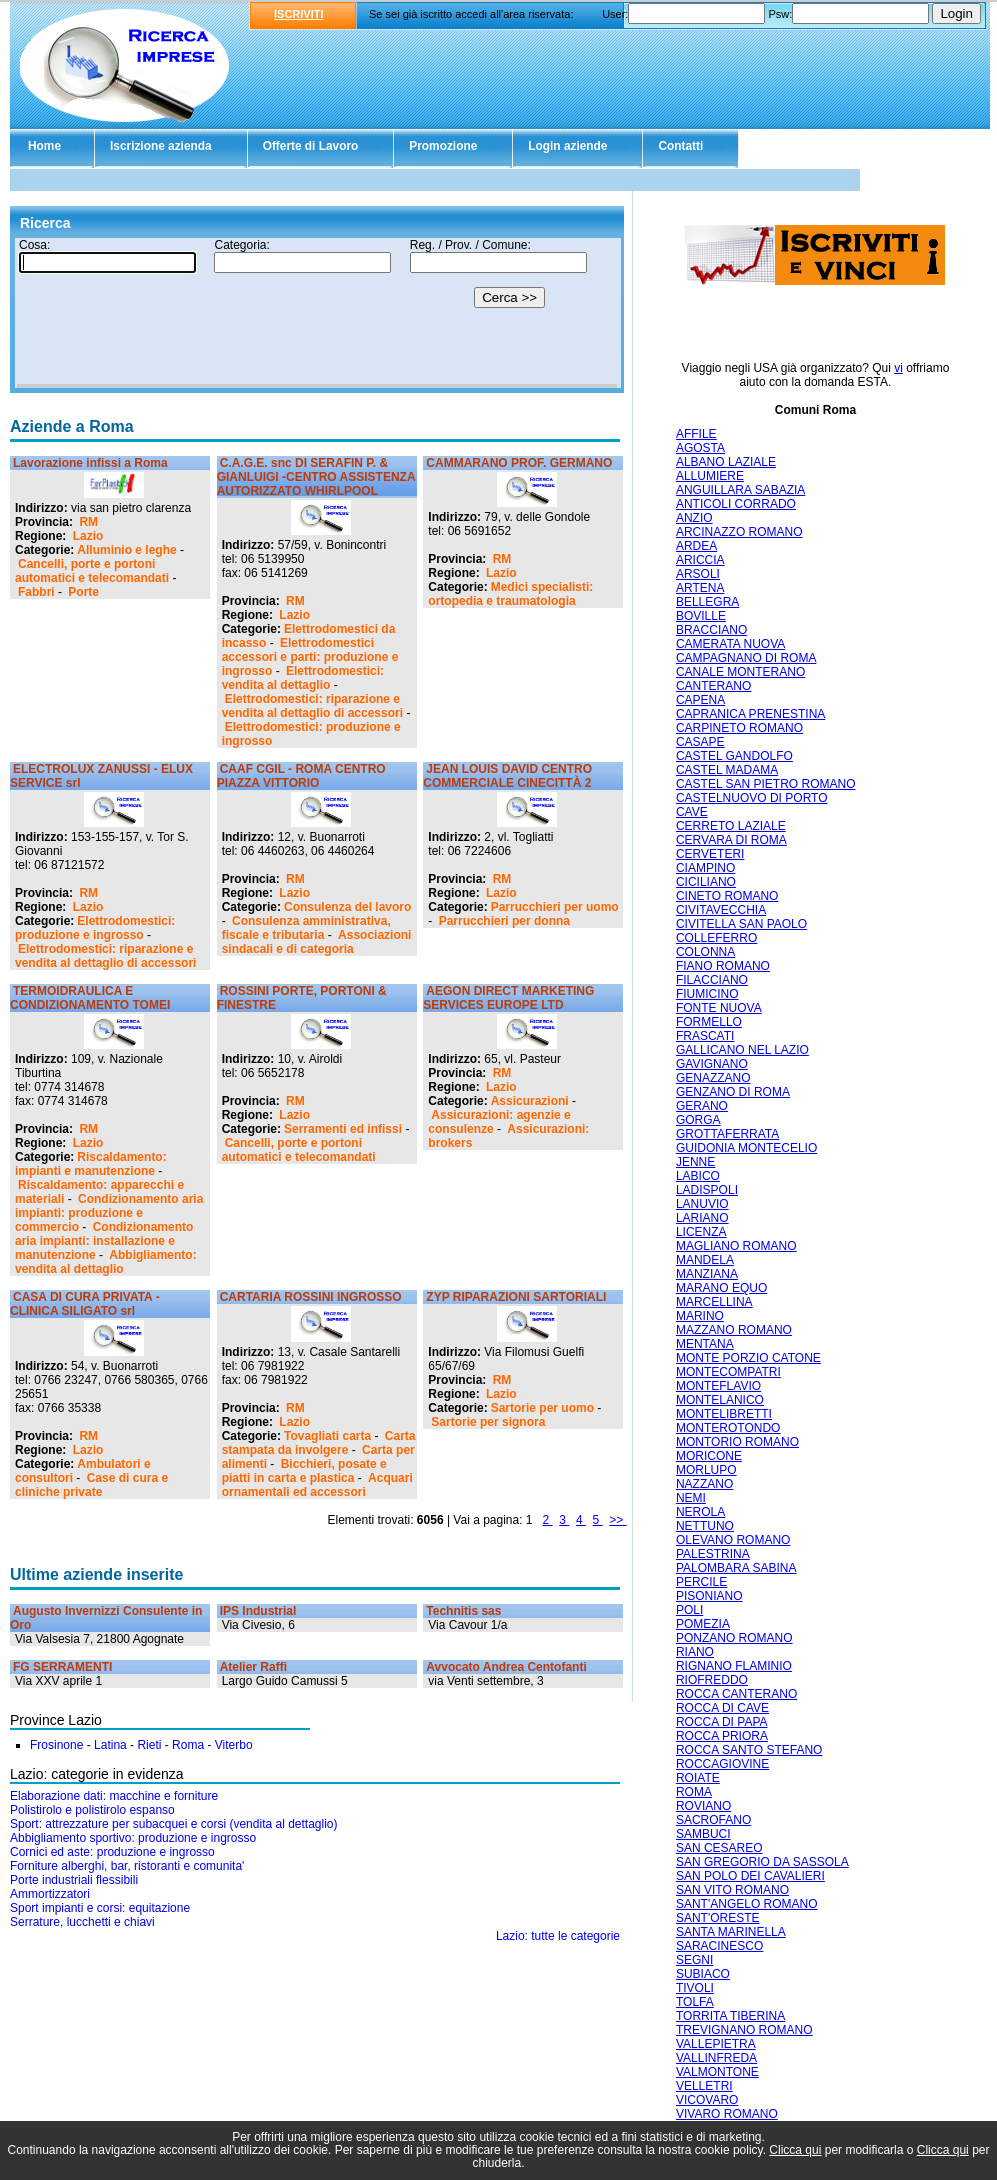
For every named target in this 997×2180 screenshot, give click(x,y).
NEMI (691, 1498)
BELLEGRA (707, 602)
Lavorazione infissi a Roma (90, 463)
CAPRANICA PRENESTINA (750, 714)
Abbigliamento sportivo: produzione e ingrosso (133, 1838)
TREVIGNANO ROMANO (744, 2030)
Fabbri (36, 592)
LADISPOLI (707, 1190)
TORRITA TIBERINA (730, 2016)
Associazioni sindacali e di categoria (317, 942)
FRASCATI (705, 1036)
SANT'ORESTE (718, 1918)
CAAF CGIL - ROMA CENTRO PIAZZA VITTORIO (301, 776)
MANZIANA (707, 1274)
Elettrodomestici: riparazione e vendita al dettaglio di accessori (312, 706)
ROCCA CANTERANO (736, 1694)
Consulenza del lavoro (347, 907)
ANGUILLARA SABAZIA (740, 490)
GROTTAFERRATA (727, 1134)
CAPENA (700, 700)
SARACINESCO (719, 1946)
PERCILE (701, 1582)
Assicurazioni (530, 1101)
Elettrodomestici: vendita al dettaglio (303, 678)
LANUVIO (702, 1204)
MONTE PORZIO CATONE (748, 1358)
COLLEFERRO (716, 938)
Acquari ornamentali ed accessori (317, 1485)
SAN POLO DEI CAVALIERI (750, 1876)
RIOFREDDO (712, 1680)
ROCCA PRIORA (722, 1736)
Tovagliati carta (327, 1436)
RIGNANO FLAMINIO (734, 1666)
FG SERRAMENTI (62, 1667)
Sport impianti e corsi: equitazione (100, 1908)
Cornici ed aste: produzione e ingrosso (112, 1852)
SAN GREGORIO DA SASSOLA (762, 1862)
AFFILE (696, 434)
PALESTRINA (713, 1554)
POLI (689, 1610)
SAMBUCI (703, 1834)
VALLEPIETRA (716, 2044)
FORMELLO (709, 1022)
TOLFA (695, 2002)
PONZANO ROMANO (734, 1638)
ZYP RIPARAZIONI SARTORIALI (516, 1297)
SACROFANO (713, 1820)
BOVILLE (701, 616)
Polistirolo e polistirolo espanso (92, 1810)
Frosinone (56, 1745)
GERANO (702, 1106)
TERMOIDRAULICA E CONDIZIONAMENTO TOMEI (90, 998)
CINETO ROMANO (727, 896)
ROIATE (698, 1778)
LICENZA (701, 1232)
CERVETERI (710, 854)
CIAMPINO (705, 868)
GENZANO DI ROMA (733, 1092)
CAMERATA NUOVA (730, 644)
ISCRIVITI (299, 14)
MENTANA (705, 1344)
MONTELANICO (720, 1400)
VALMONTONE (717, 2072)
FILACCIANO (712, 980)
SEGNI (694, 1960)
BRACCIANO (711, 630)
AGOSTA (700, 448)
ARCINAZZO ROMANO (739, 532)
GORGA (698, 1120)
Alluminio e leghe (126, 550)
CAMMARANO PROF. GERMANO (519, 463)
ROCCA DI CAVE (722, 1708)
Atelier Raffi (253, 1667)
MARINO (700, 1316)
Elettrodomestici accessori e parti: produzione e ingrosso (310, 657)
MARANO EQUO (721, 1288)
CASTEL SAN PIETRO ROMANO (766, 784)
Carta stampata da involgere (319, 1443)
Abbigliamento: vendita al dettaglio (106, 1262)
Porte (83, 592)
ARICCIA (700, 560)
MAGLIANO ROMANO (736, 1246)
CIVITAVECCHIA (721, 910)
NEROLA (700, 1512)
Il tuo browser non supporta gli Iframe (317, 313)
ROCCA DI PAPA (722, 1722)
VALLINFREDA (716, 2058)
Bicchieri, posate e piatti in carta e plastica (304, 1471)
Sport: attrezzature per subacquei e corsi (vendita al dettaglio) (174, 1824)
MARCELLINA (714, 1302)
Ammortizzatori (50, 1894)
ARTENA (700, 588)
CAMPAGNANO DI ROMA (746, 658)
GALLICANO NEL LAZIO (742, 1050)
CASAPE (700, 742)
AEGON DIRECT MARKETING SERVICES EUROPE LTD (508, 998)
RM (88, 522)
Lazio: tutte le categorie (558, 1936)
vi (898, 368)
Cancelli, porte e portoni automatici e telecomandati (92, 571)
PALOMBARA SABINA (736, 1568)
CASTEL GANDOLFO (734, 756)
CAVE (692, 812)
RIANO (695, 1652)
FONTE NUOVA (719, 1008)
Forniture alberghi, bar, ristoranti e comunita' (127, 1866)
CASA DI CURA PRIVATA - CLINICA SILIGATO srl (85, 1304)
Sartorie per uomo (542, 1408)
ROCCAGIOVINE (722, 1764)
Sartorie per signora (488, 1422)
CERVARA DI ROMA (731, 840)
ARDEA (696, 546)
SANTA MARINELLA (731, 1932)
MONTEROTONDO (728, 1428)
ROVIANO (703, 1806)
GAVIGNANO (712, 1064)
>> (617, 1520)
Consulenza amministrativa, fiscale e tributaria (306, 928)
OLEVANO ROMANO (733, 1540)
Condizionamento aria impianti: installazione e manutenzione (104, 1241)
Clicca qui (795, 2150)
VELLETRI (704, 2086)
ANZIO (694, 518)
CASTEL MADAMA (727, 770)
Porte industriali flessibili (74, 1880)
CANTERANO (713, 686)
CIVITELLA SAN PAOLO (741, 924)
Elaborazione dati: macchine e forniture (114, 1796)
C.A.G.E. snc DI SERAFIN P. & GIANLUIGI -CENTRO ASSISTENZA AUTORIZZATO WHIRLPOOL (316, 477)
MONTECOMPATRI (728, 1372)
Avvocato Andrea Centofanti (506, 1667)
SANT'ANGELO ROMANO (747, 1904)
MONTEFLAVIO (718, 1386)
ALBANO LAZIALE (726, 462)
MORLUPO (706, 1470)
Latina (110, 1745)
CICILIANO (706, 882)
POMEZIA (703, 1624)
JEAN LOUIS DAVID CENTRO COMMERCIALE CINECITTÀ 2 (507, 776)
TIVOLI (695, 1988)
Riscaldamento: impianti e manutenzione (91, 1164)
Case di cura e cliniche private (91, 1485)
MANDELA (705, 1260)
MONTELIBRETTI (724, 1414)
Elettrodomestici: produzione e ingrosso (95, 928)
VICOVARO (707, 2100)
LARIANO (702, 1218)
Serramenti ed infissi (343, 1129)
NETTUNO (705, 1526)
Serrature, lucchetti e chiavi (82, 1922)
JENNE (695, 1162)
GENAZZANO (713, 1078)
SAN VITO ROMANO (732, 1890)
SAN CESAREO (719, 1848)
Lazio (88, 536)
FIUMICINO (707, 994)
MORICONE (709, 1456)
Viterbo (234, 1745)
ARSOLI (698, 574)
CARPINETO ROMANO (739, 728)
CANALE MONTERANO (740, 672)
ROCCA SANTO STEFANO (749, 1750)
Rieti (149, 1745)
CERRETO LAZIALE (731, 826)
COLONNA (705, 952)
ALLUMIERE (710, 476)
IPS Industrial (258, 1611)
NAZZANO (704, 1484)
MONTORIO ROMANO (737, 1442)
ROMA (694, 1792)
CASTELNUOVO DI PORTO (752, 798)
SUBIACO (703, 1974)
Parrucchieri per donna (504, 921)
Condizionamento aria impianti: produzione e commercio (109, 1213)
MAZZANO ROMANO (734, 1330)
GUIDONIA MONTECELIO (746, 1148)
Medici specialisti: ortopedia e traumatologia (510, 594)
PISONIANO (709, 1596)
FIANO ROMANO (723, 966)
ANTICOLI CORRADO (736, 504)
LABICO (698, 1176)
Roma (188, 1745)
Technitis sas (463, 1611)
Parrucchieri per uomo (555, 907)
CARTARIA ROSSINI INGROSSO (311, 1297)
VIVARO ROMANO (727, 2114)
